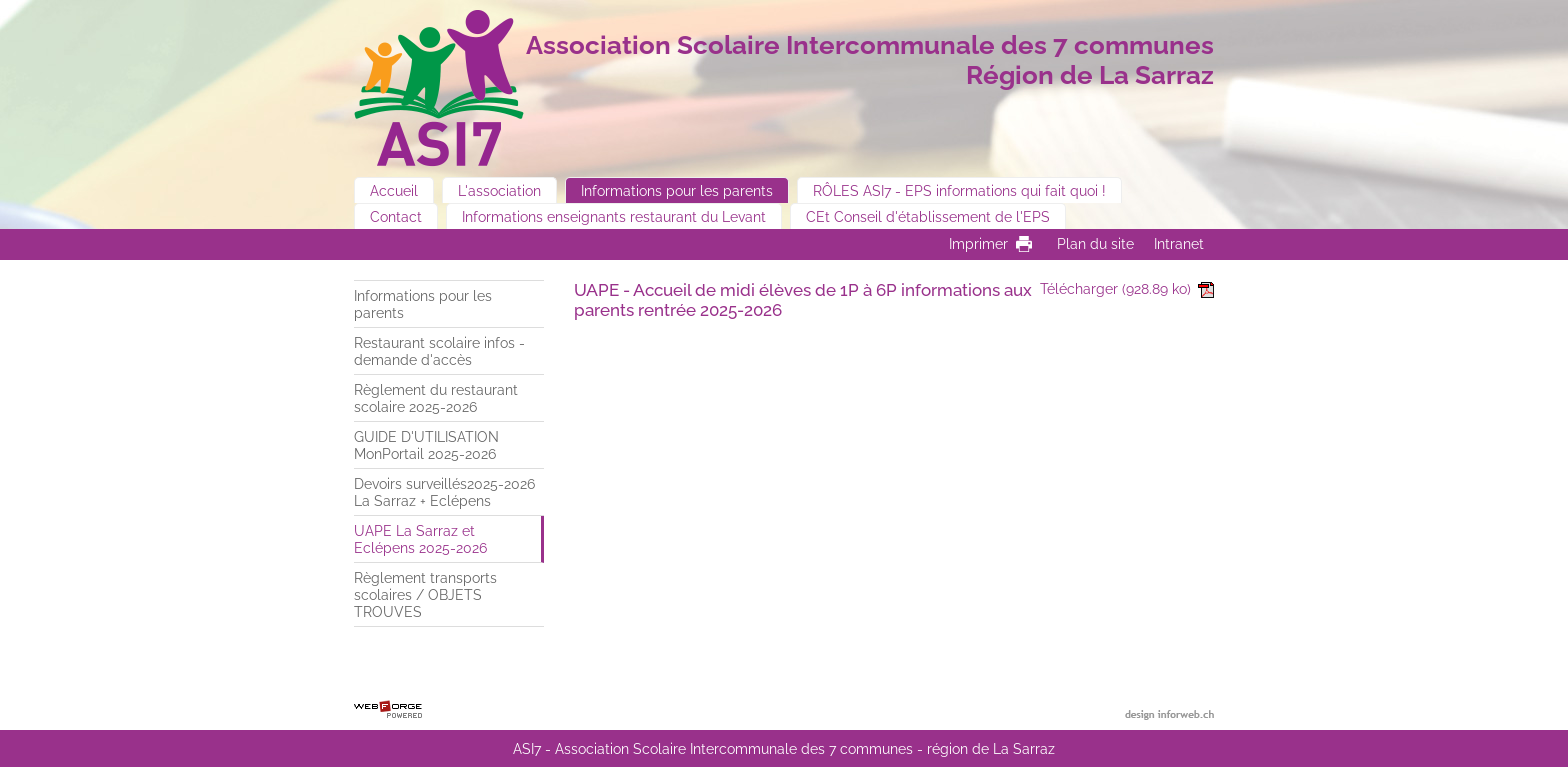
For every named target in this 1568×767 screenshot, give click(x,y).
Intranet (1179, 243)
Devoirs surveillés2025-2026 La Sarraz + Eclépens (444, 492)
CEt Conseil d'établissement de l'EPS (928, 216)
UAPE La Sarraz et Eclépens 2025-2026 (420, 539)
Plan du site (1095, 243)
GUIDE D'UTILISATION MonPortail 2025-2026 (426, 445)
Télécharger (1127, 288)
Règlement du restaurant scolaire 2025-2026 (436, 398)
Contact (396, 216)
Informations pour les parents (677, 190)
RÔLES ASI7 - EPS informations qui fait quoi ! (959, 190)
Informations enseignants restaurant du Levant (614, 216)
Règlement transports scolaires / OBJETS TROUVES (425, 594)
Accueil (394, 190)
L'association (499, 190)
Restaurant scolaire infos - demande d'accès (439, 351)
